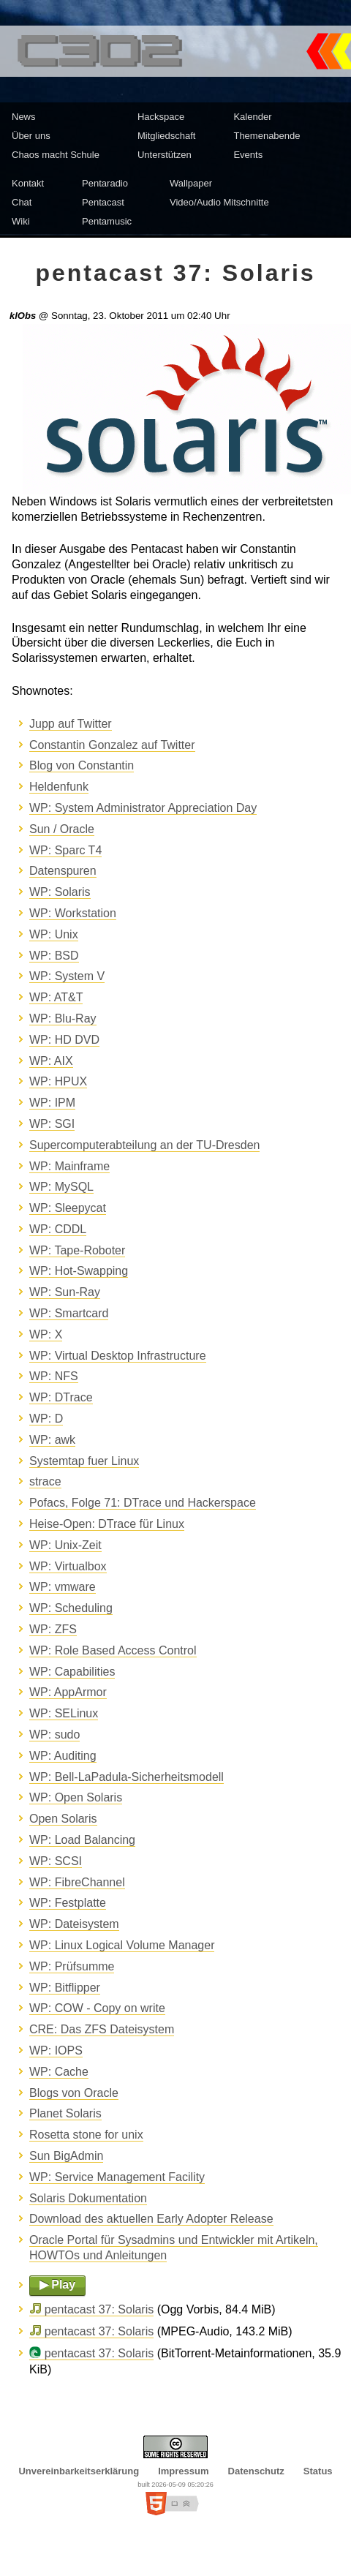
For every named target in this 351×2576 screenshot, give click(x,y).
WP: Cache (58, 2071)
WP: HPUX (58, 1081)
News (24, 116)
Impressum (183, 2471)
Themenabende (266, 135)
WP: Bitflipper (64, 1987)
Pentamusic (107, 221)
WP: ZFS (53, 1629)
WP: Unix (53, 934)
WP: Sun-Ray (64, 1292)
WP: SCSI (55, 1861)
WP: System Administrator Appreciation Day (143, 808)
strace (45, 1481)
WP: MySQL (61, 1186)
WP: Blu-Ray (63, 1018)
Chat (21, 202)
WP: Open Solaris (75, 1797)
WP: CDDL (57, 1229)
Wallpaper (191, 183)
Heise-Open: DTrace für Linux (106, 1524)
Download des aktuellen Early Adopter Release (151, 2218)
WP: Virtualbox (68, 1566)
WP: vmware (62, 1587)
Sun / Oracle (61, 829)
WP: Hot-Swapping (78, 1271)
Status (318, 2471)
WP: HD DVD (64, 1039)
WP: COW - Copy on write (97, 2008)
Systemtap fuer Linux (84, 1461)
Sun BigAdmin (66, 2156)
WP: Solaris (60, 892)
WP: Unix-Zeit (65, 1545)
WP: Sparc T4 (65, 850)
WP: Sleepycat (67, 1208)
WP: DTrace (61, 1397)
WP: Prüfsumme (71, 1966)
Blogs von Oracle (73, 2093)
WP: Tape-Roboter (77, 1250)
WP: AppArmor (68, 1692)
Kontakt (28, 183)
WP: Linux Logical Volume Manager (121, 1945)
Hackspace (160, 116)
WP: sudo (54, 1734)
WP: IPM (52, 1102)
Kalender (252, 116)
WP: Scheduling (71, 1608)
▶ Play (57, 2284)
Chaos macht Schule (55, 154)
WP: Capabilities (72, 1671)
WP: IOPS (56, 2050)
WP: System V (67, 976)
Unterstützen (164, 154)
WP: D (46, 1418)
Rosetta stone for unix (86, 2134)
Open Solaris (63, 1818)
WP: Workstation (72, 913)
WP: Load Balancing (82, 1840)
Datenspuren (63, 871)
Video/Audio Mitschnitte (219, 202)
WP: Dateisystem (74, 1924)
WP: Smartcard (68, 1313)
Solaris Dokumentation (88, 2198)
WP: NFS (53, 1376)
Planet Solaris (65, 2113)
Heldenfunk (58, 786)
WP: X (45, 1334)
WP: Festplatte (67, 1903)
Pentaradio (105, 183)
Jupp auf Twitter (70, 724)
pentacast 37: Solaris (99, 2309)
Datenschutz (256, 2471)
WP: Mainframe (69, 1166)
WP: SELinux (63, 1713)
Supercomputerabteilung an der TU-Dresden (144, 1145)
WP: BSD (54, 955)
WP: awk (52, 1440)
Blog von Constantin (81, 765)
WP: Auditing (63, 1756)
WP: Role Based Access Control (113, 1650)
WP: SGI (52, 1124)
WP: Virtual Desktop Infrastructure (117, 1355)
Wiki (21, 221)
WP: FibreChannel (77, 1882)
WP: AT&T (56, 997)
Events (248, 154)
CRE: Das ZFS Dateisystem (101, 2029)
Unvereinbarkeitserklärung (78, 2471)
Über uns (31, 135)
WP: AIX (51, 1061)
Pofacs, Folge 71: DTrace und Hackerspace (142, 1502)
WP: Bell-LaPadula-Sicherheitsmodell (126, 1777)
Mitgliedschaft (166, 135)
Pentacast (103, 202)
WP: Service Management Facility (117, 2177)
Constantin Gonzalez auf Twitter (112, 745)
